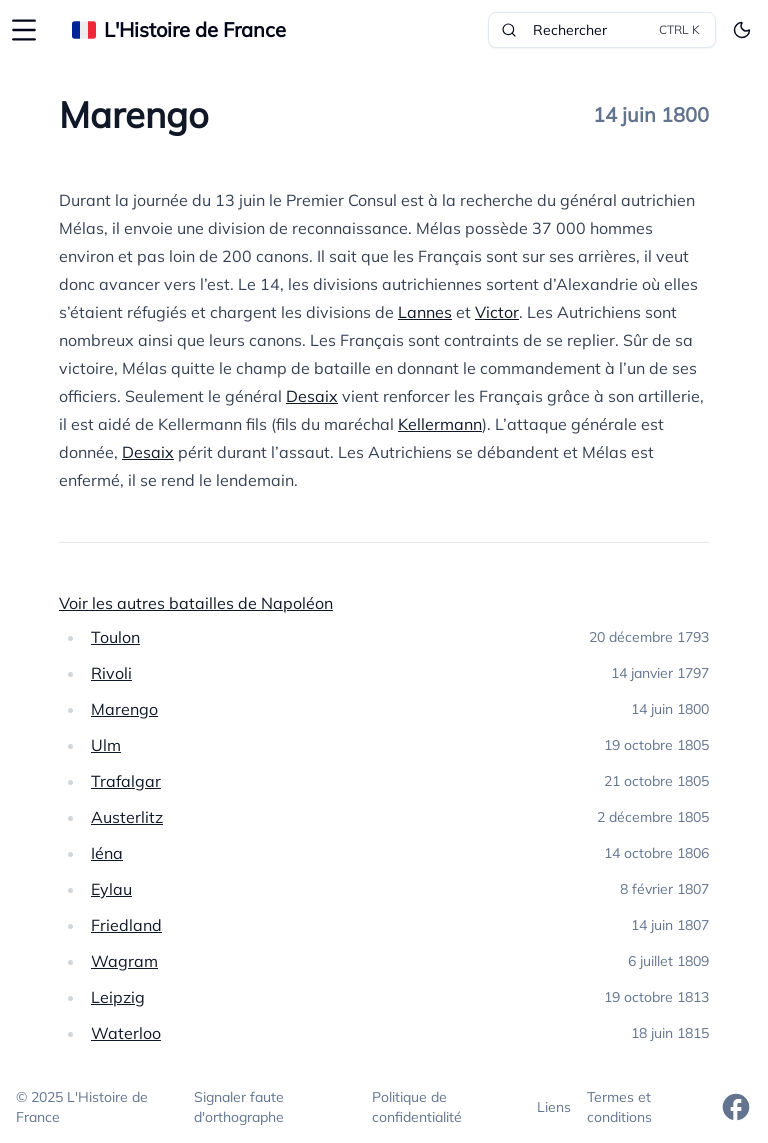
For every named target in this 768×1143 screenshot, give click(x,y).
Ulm (106, 745)
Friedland (126, 925)
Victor (497, 312)
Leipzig (118, 997)
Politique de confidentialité (417, 1107)
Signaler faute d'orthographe (239, 1107)
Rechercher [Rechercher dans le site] (602, 30)
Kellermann (440, 424)
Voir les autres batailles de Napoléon (196, 603)
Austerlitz (127, 817)
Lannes (425, 312)
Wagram (124, 961)
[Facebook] (736, 1107)
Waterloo (126, 1033)
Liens (554, 1107)
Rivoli (111, 673)
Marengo (124, 709)
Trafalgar (126, 781)
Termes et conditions (619, 1107)
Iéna (107, 853)
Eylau (111, 889)
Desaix (312, 396)
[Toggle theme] (742, 30)
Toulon (115, 637)
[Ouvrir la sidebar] (24, 30)
